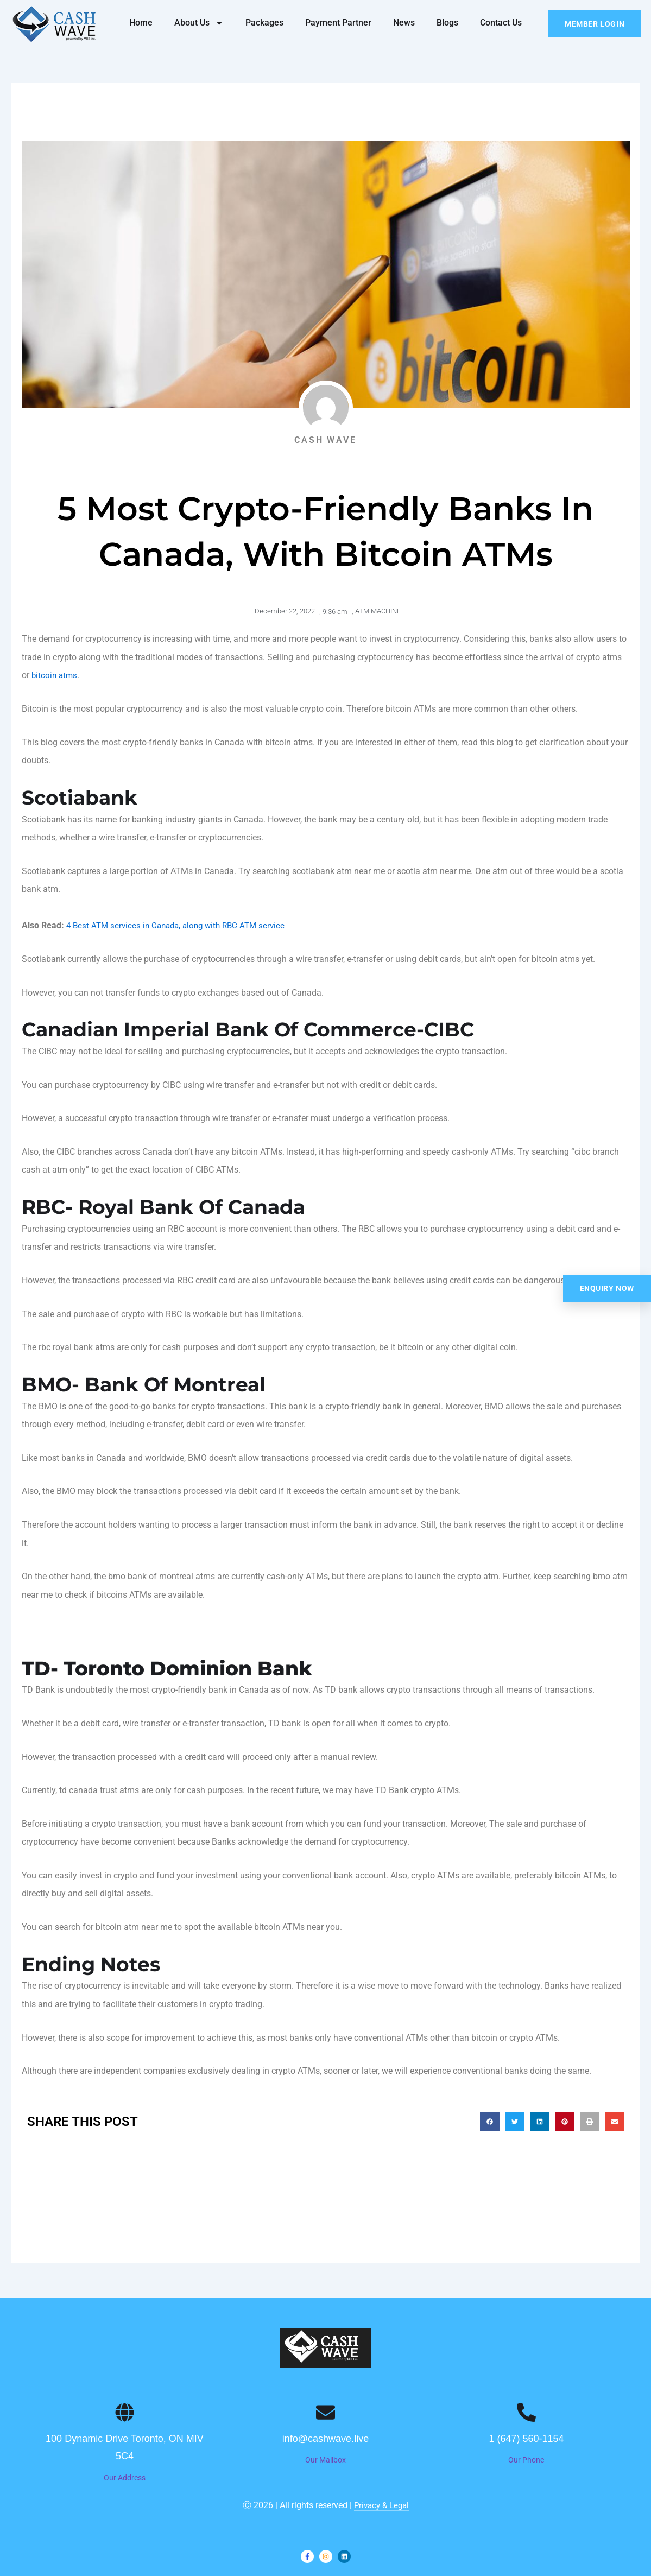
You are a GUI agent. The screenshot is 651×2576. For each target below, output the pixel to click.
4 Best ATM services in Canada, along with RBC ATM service (181, 925)
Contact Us (501, 22)
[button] (490, 2121)
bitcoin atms (55, 675)
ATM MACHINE (378, 611)
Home (141, 22)
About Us (199, 23)
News (404, 22)
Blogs (447, 22)
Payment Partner (338, 22)
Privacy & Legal (381, 2505)
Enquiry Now (607, 1288)
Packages (264, 22)
